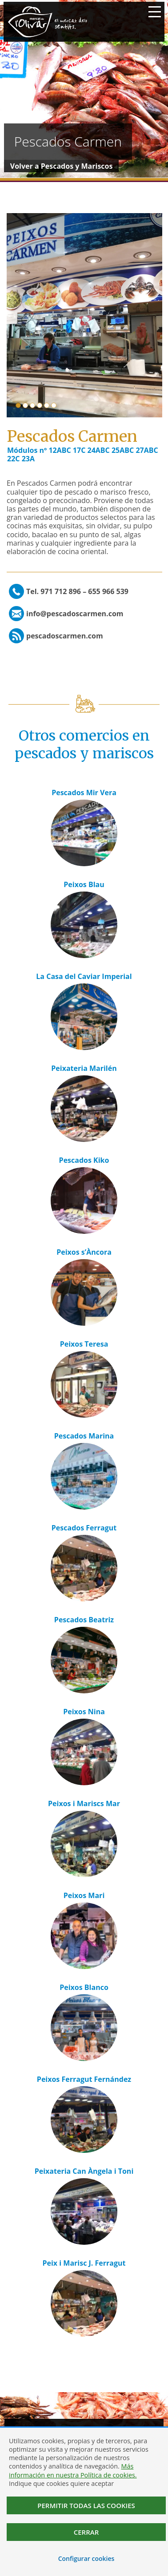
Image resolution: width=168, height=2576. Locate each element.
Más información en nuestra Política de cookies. (73, 2470)
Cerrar (86, 2532)
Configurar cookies (86, 2558)
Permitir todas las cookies (86, 2505)
